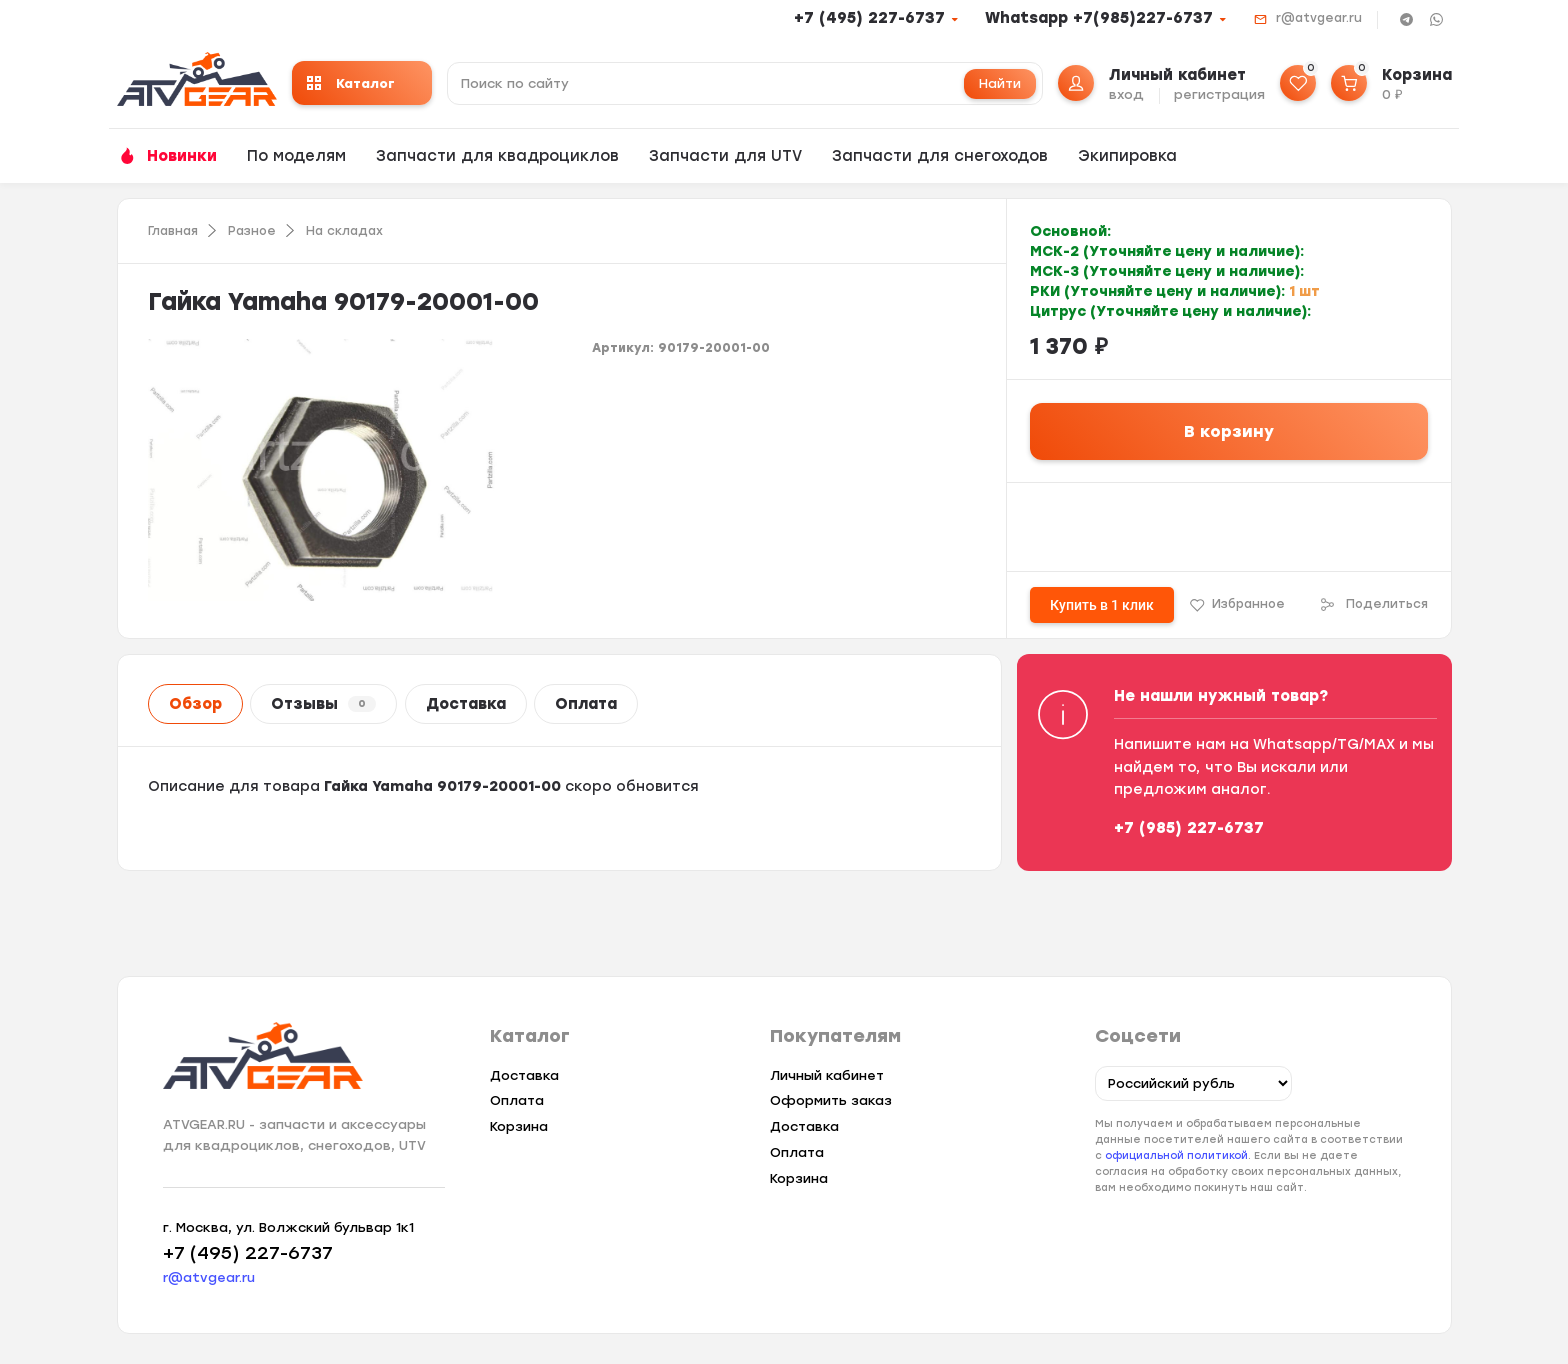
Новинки (182, 156)
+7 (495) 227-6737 (869, 18)
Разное (252, 231)
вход (1126, 94)
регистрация (1219, 94)
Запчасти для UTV (725, 156)
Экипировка (1127, 156)
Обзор (195, 704)
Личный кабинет (827, 1075)
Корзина (519, 1126)
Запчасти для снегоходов (940, 156)
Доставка (466, 704)
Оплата (586, 704)
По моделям (296, 156)
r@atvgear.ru (1319, 18)
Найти (1000, 83)
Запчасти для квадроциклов (497, 156)
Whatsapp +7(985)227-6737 (1099, 18)
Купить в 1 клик (1102, 605)
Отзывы (323, 704)
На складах (344, 231)
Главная (173, 231)
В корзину (1229, 431)
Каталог (351, 83)
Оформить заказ (831, 1100)
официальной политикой (1176, 1155)
